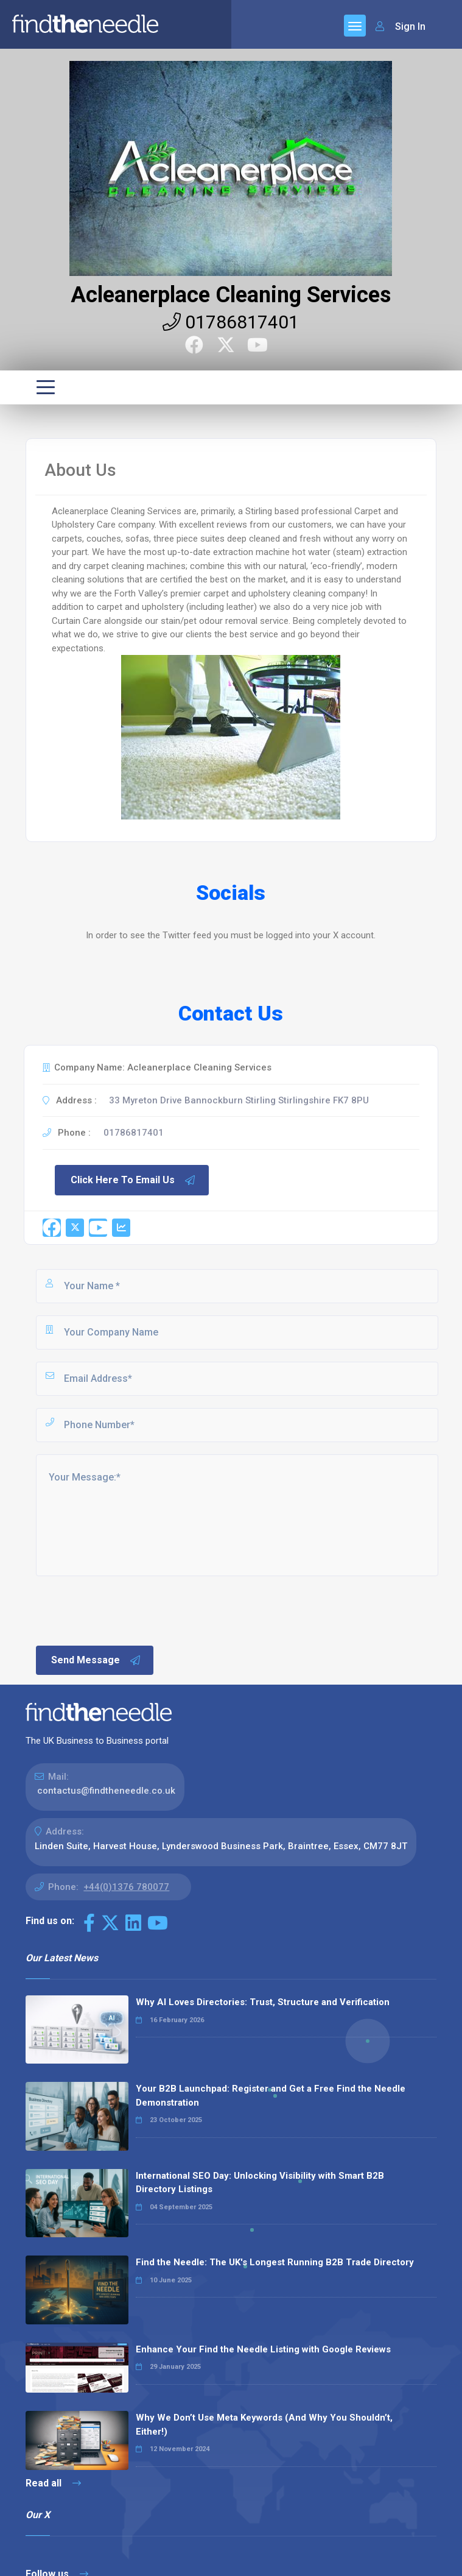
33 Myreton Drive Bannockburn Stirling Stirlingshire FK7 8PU (239, 1100)
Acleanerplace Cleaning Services (231, 295)
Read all (53, 2483)
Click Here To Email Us (133, 1180)
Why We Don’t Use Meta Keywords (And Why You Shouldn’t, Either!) (264, 2424)
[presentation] (126, 1609)
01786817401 (231, 322)
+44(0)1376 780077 (126, 1886)
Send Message (96, 1660)
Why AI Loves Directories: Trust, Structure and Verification (263, 2002)
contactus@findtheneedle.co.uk (106, 1790)
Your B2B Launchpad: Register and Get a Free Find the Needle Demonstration (270, 2095)
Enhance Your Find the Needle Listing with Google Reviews (263, 2349)
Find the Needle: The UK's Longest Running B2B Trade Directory (275, 2262)
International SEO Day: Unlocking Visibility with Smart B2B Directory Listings (260, 2182)
